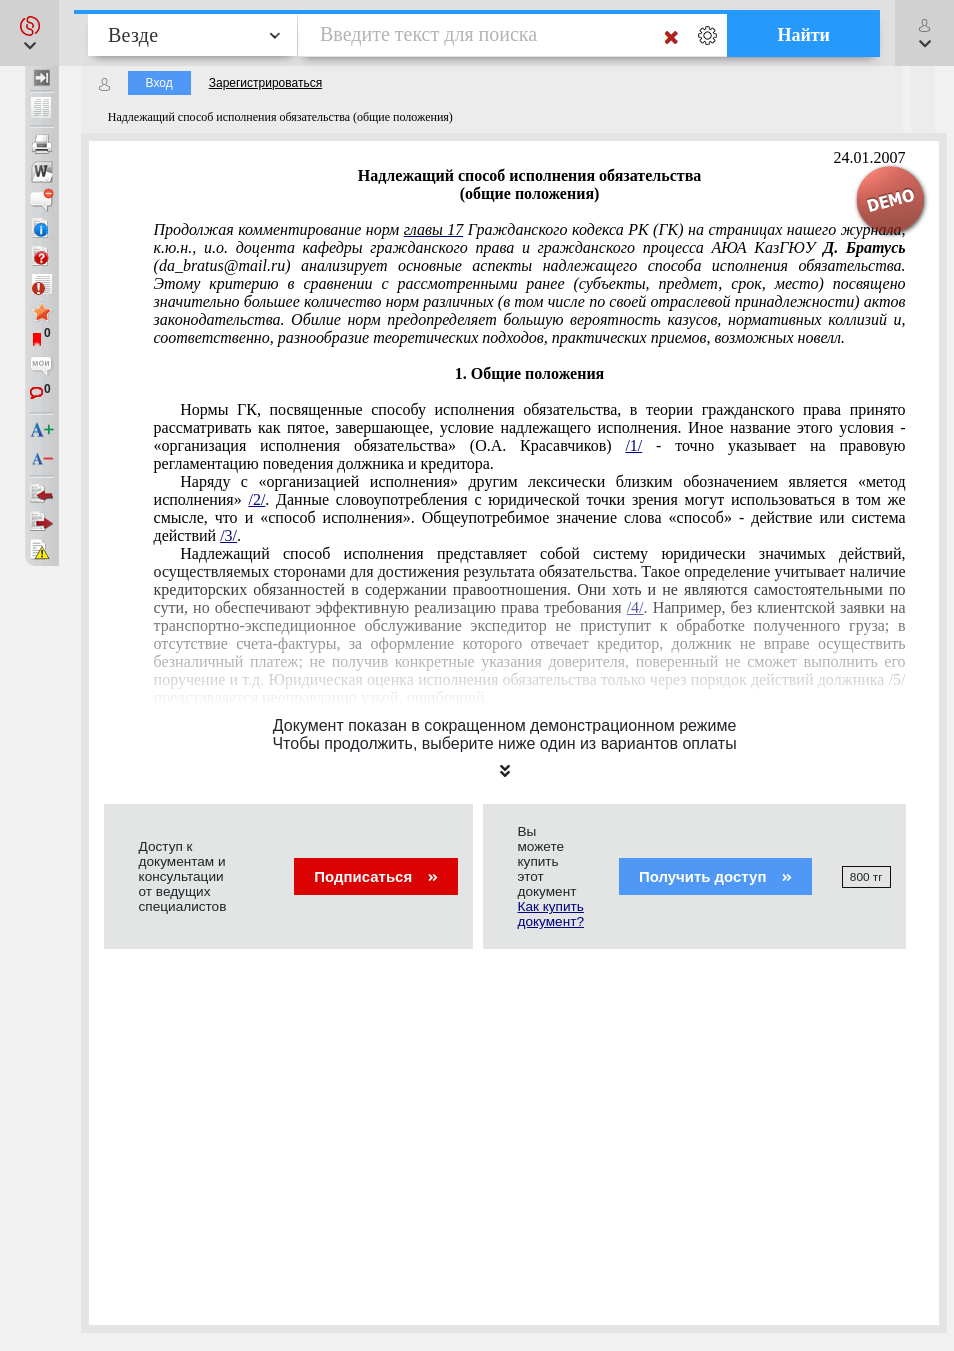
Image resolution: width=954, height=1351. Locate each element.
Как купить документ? (551, 914)
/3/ (228, 535)
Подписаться (375, 876)
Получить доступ (715, 876)
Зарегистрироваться (265, 83)
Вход (159, 83)
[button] (29, 33)
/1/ (633, 445)
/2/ (256, 499)
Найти (803, 35)
